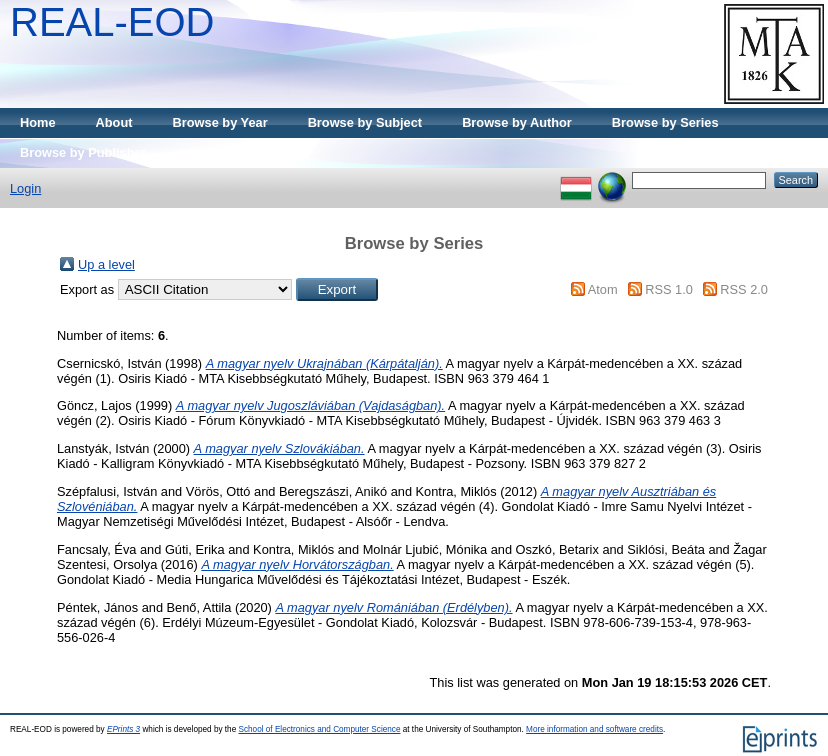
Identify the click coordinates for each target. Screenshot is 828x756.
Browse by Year (220, 122)
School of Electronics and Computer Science (319, 729)
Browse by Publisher (83, 152)
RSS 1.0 (669, 289)
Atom (603, 289)
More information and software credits (594, 729)
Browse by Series (665, 122)
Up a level (106, 264)
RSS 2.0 (744, 289)
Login (25, 188)
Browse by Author (517, 122)
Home (38, 122)
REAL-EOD (112, 22)
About (114, 122)
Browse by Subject (365, 122)
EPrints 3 (123, 729)
